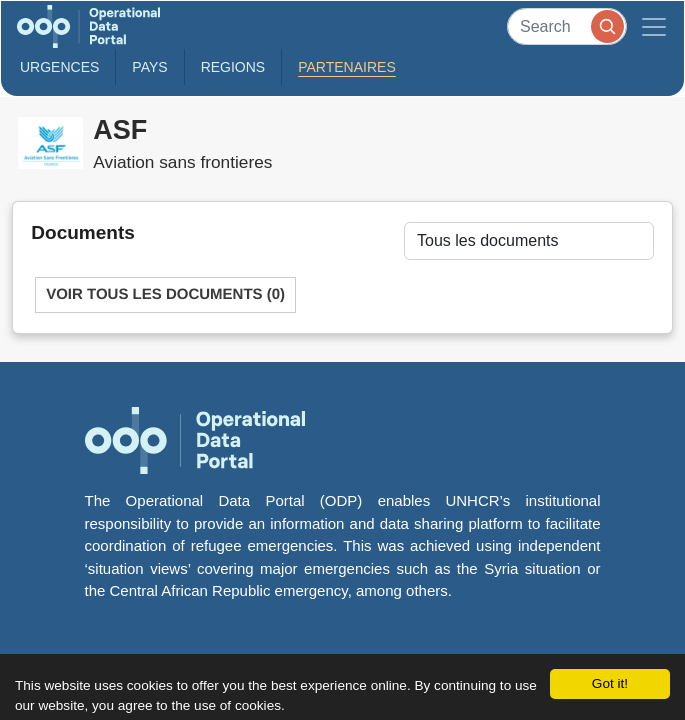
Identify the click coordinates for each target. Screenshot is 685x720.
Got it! (610, 683)
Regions (233, 67)
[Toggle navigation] (654, 26)
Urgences (59, 67)
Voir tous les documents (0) (165, 294)
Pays (149, 67)
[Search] (567, 26)
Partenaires (347, 67)
